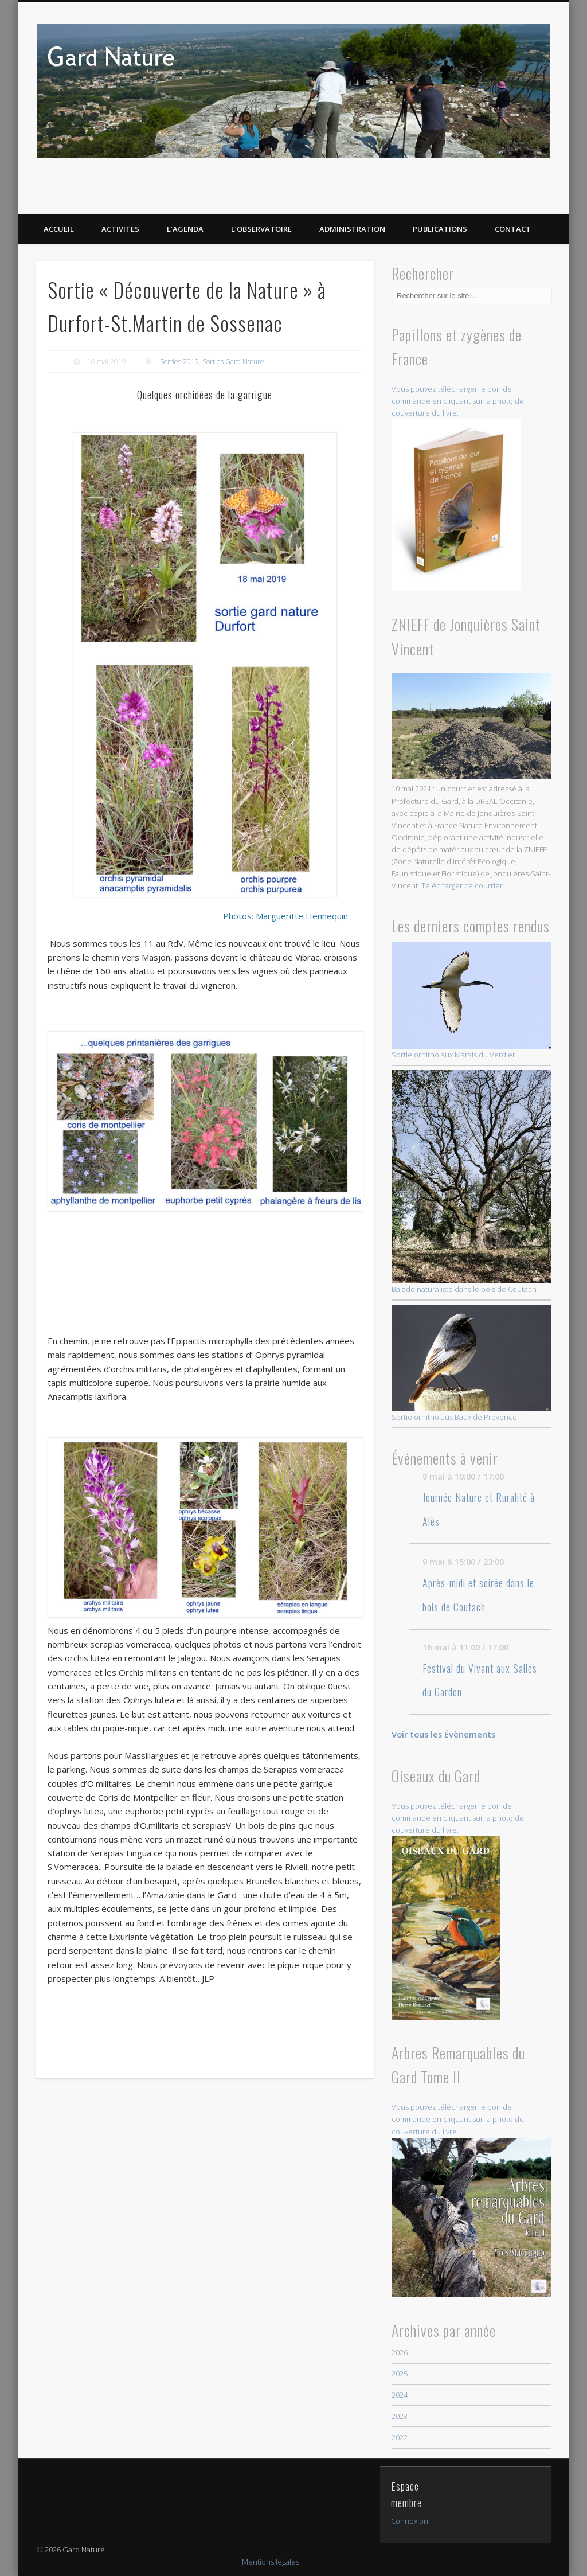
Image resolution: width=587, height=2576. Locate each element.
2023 (400, 2416)
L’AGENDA (185, 229)
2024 (400, 2395)
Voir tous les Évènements (443, 1734)
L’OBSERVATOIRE (261, 229)
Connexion (409, 2521)
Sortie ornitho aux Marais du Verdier (471, 1001)
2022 (400, 2437)
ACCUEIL (59, 229)
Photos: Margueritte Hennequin (285, 898)
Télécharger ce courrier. (462, 885)
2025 (400, 2373)
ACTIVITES (120, 229)
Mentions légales (270, 2562)
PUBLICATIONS (440, 229)
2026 (400, 2352)
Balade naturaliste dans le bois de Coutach (471, 1182)
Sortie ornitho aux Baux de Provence (471, 1363)
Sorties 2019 (179, 361)
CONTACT (513, 229)
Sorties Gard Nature (233, 361)
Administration (352, 229)
